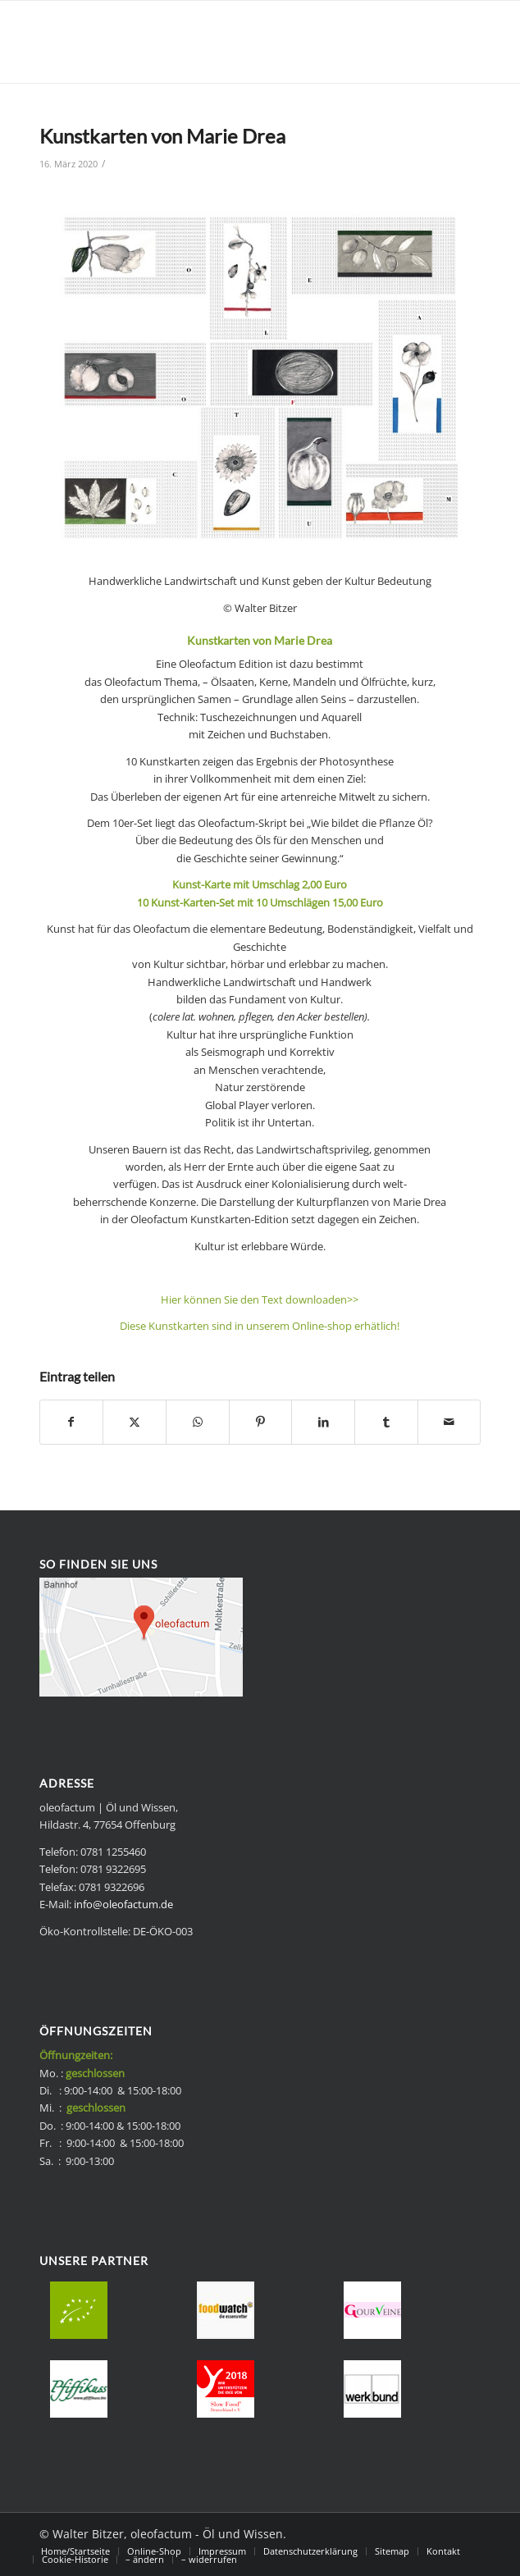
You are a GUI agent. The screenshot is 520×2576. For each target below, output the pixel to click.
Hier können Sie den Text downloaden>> (259, 1299)
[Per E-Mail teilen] (449, 1421)
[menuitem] (75, 2551)
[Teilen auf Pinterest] (261, 1421)
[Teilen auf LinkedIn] (323, 1421)
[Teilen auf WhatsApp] (197, 1421)
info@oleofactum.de (123, 1904)
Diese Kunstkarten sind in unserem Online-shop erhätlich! (259, 1325)
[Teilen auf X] (134, 1421)
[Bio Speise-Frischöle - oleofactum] (216, 42)
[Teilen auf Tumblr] (386, 1421)
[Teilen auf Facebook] (71, 1421)
